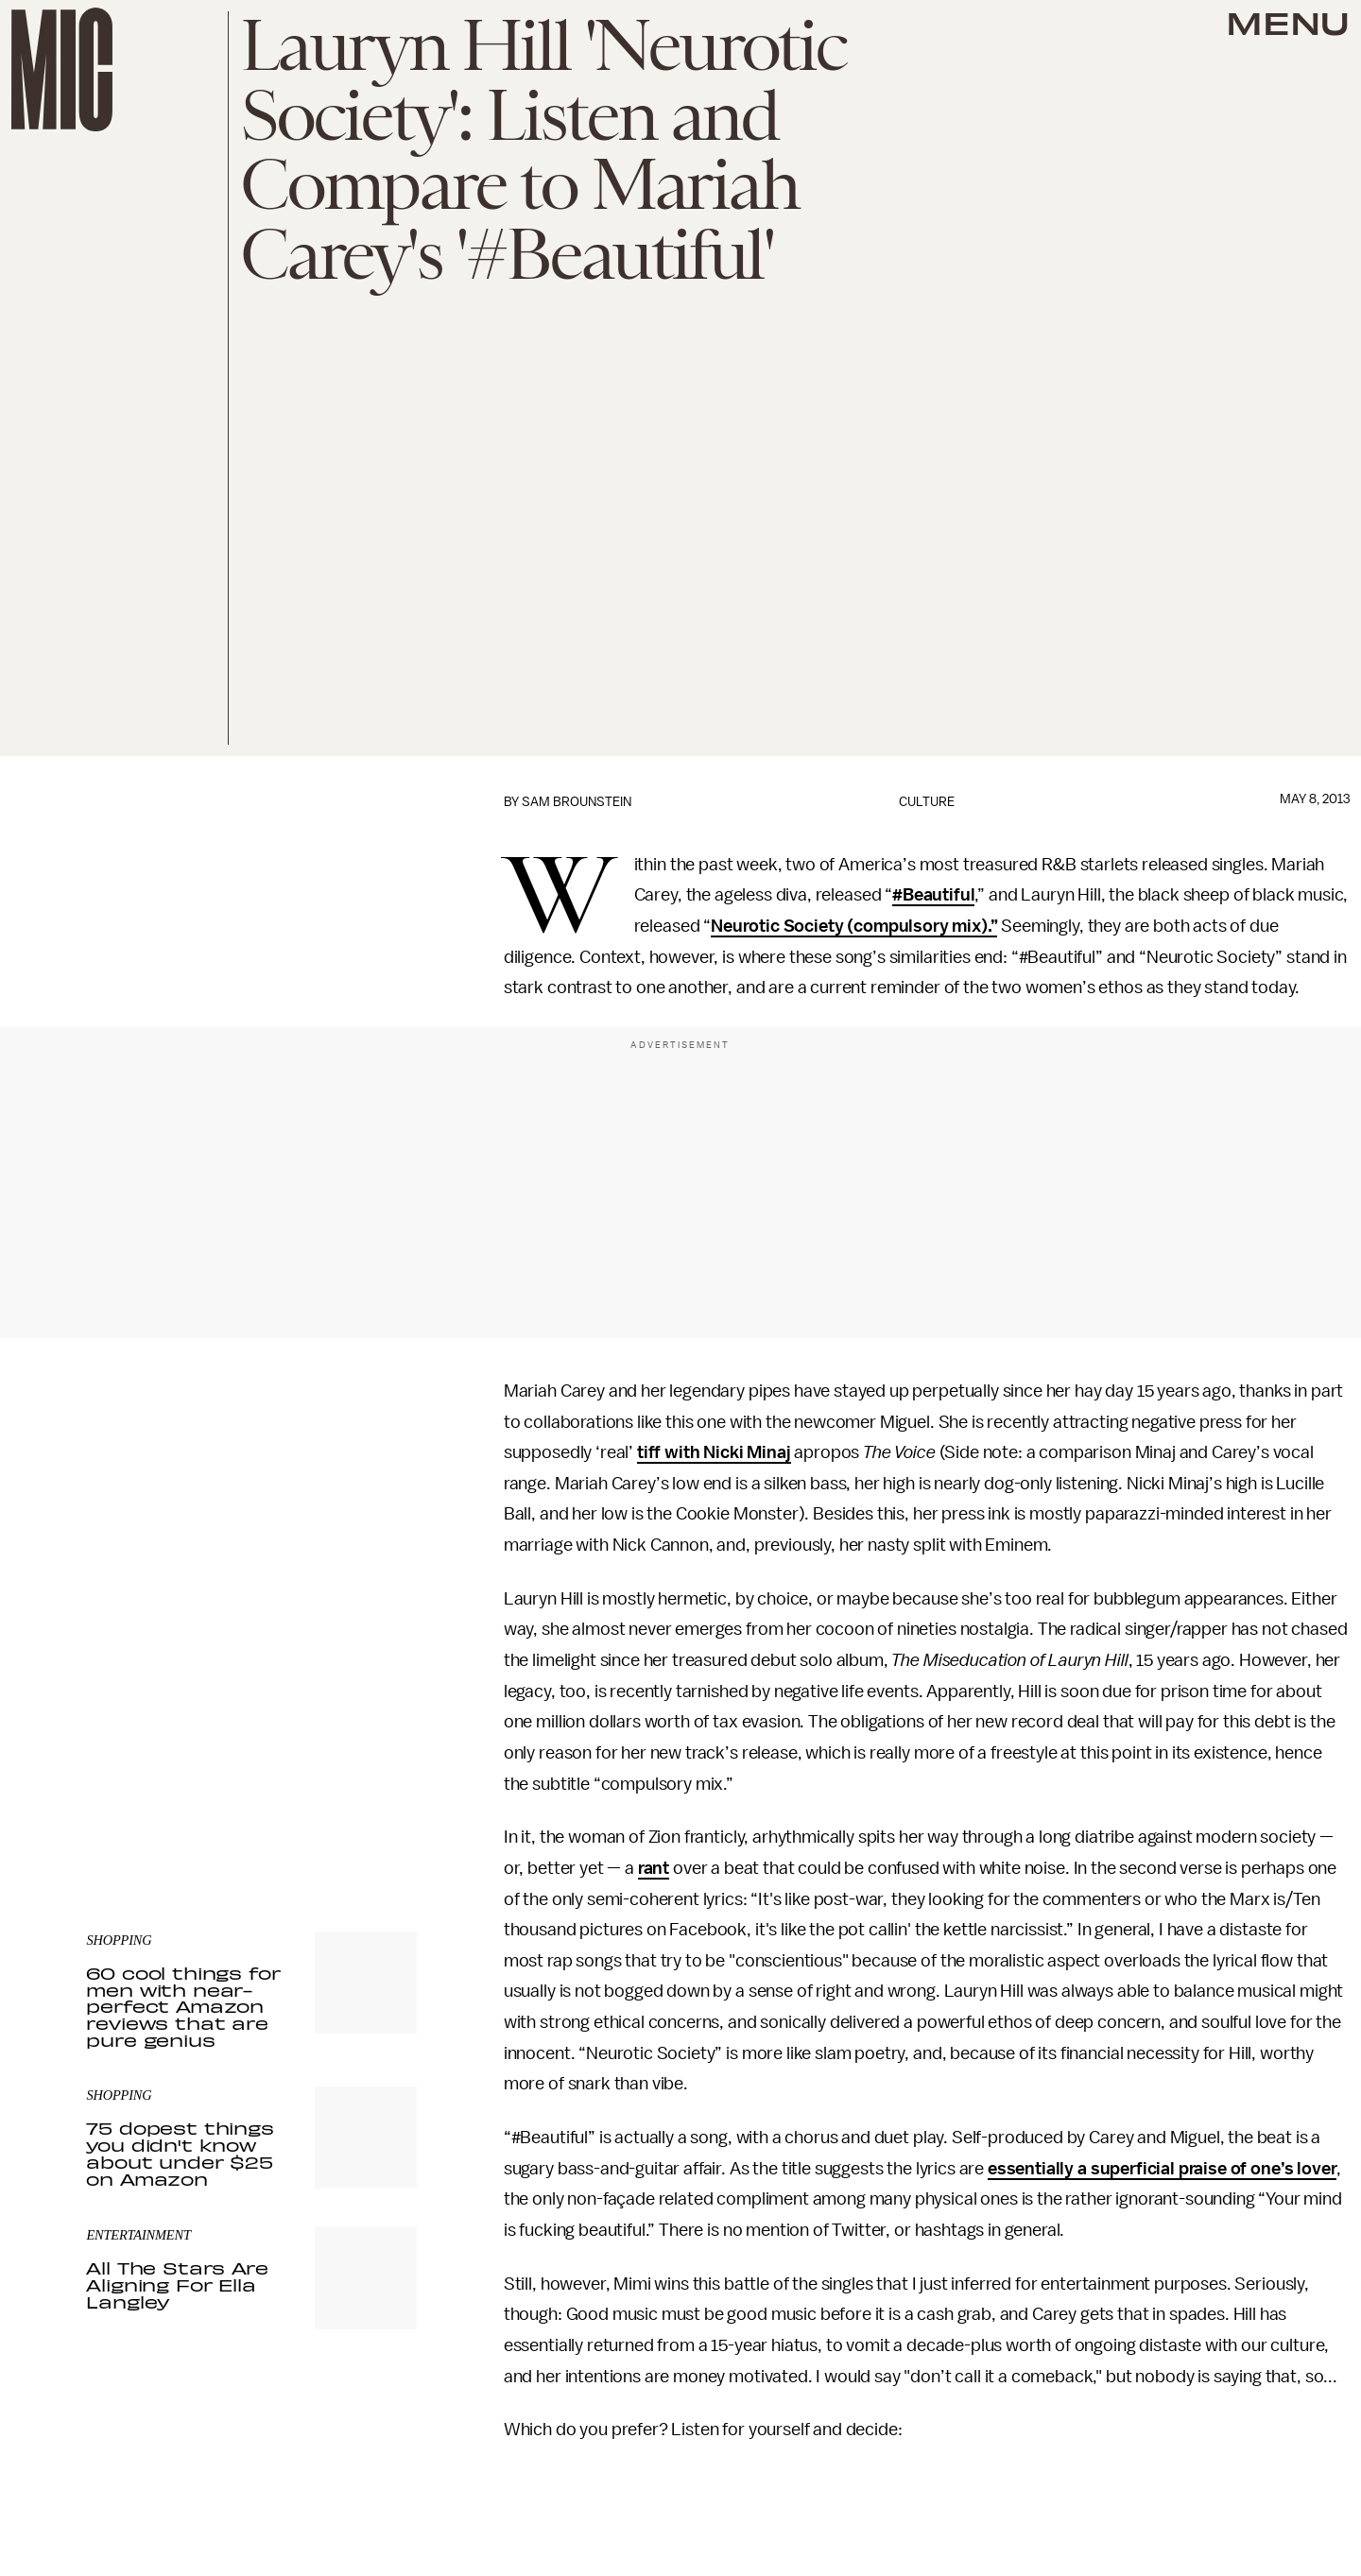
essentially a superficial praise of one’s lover (1162, 2168)
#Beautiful (933, 894)
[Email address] (251, 1696)
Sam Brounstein (576, 802)
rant (653, 1868)
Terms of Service (351, 1777)
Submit (370, 1750)
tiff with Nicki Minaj (714, 1452)
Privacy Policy (124, 1788)
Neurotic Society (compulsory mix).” (854, 926)
